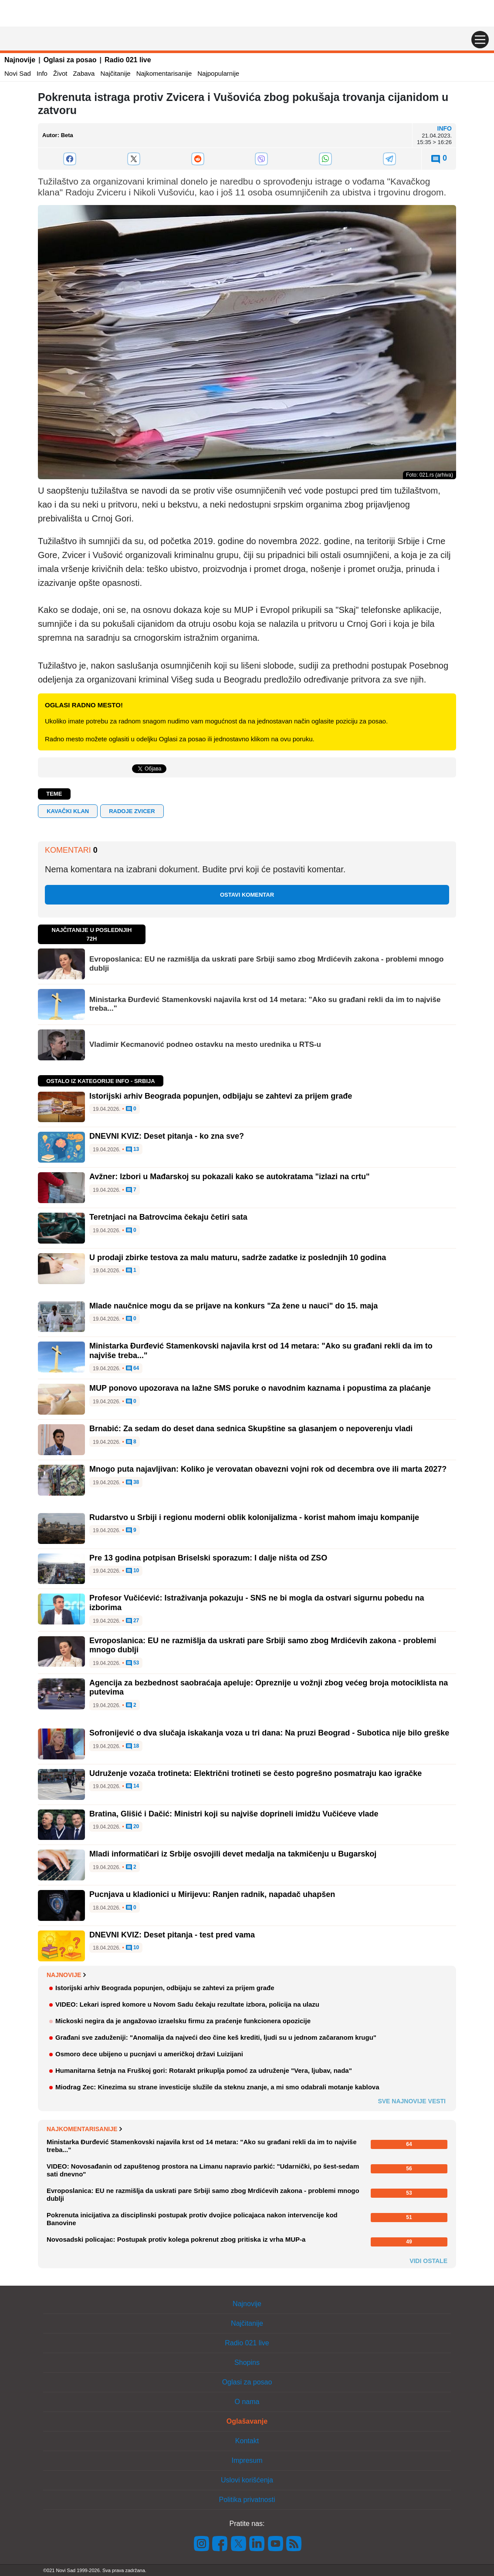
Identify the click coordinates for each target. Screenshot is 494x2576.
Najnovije (19, 60)
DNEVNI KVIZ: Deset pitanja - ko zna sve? (166, 1136)
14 (132, 1786)
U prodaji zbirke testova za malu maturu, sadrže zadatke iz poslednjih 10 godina (237, 1257)
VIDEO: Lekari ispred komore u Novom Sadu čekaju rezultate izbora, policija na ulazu (187, 2004)
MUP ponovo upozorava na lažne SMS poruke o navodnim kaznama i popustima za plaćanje (260, 1388)
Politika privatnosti (247, 2499)
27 (132, 1621)
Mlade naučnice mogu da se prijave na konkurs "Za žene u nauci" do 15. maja (233, 1305)
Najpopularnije (218, 73)
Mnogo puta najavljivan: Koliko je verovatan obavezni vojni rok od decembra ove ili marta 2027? (268, 1469)
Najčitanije (115, 73)
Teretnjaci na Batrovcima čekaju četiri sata (168, 1217)
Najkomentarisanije (164, 73)
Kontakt (247, 2441)
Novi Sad (17, 73)
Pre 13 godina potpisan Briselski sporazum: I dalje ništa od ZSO (208, 1558)
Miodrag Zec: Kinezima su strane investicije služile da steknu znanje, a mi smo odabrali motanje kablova (217, 2087)
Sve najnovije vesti (412, 2101)
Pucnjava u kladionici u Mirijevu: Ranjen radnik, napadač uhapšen (212, 1894)
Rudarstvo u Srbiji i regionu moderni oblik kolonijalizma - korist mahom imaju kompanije (254, 1517)
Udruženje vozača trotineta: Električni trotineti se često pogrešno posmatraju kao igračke (255, 1773)
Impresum (246, 2460)
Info (42, 73)
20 (132, 1827)
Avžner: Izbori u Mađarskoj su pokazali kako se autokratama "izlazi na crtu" (229, 1176)
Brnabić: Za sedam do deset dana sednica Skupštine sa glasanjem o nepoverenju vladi (251, 1428)
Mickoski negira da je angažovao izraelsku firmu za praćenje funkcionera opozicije (183, 2020)
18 (132, 1746)
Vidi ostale (428, 2261)
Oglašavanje (247, 2421)
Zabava (84, 73)
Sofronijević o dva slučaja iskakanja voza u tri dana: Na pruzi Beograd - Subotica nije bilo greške (269, 1733)
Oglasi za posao (70, 60)
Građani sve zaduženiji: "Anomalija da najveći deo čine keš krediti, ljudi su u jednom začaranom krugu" (215, 2037)
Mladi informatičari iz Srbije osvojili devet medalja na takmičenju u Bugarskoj (232, 1854)
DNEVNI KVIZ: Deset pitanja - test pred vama (172, 1934)
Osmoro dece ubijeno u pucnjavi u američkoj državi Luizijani (149, 2054)
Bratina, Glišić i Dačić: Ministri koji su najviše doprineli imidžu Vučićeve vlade (234, 1813)
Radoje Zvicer (132, 811)
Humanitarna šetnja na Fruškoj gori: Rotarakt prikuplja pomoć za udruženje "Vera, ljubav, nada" (203, 2070)
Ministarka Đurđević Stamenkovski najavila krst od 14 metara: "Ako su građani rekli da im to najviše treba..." (264, 1003)
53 (132, 1663)
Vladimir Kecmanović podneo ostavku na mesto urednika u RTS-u (205, 1044)
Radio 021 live (128, 60)
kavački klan (68, 811)
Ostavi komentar (247, 894)
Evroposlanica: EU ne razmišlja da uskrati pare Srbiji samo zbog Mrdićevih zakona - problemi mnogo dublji (266, 963)
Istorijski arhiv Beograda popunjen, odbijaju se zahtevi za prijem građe (220, 1096)
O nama (247, 2401)
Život (60, 73)
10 (132, 1571)
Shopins (247, 2362)
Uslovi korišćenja (247, 2480)
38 (132, 1483)
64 (132, 1368)
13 (132, 1150)
